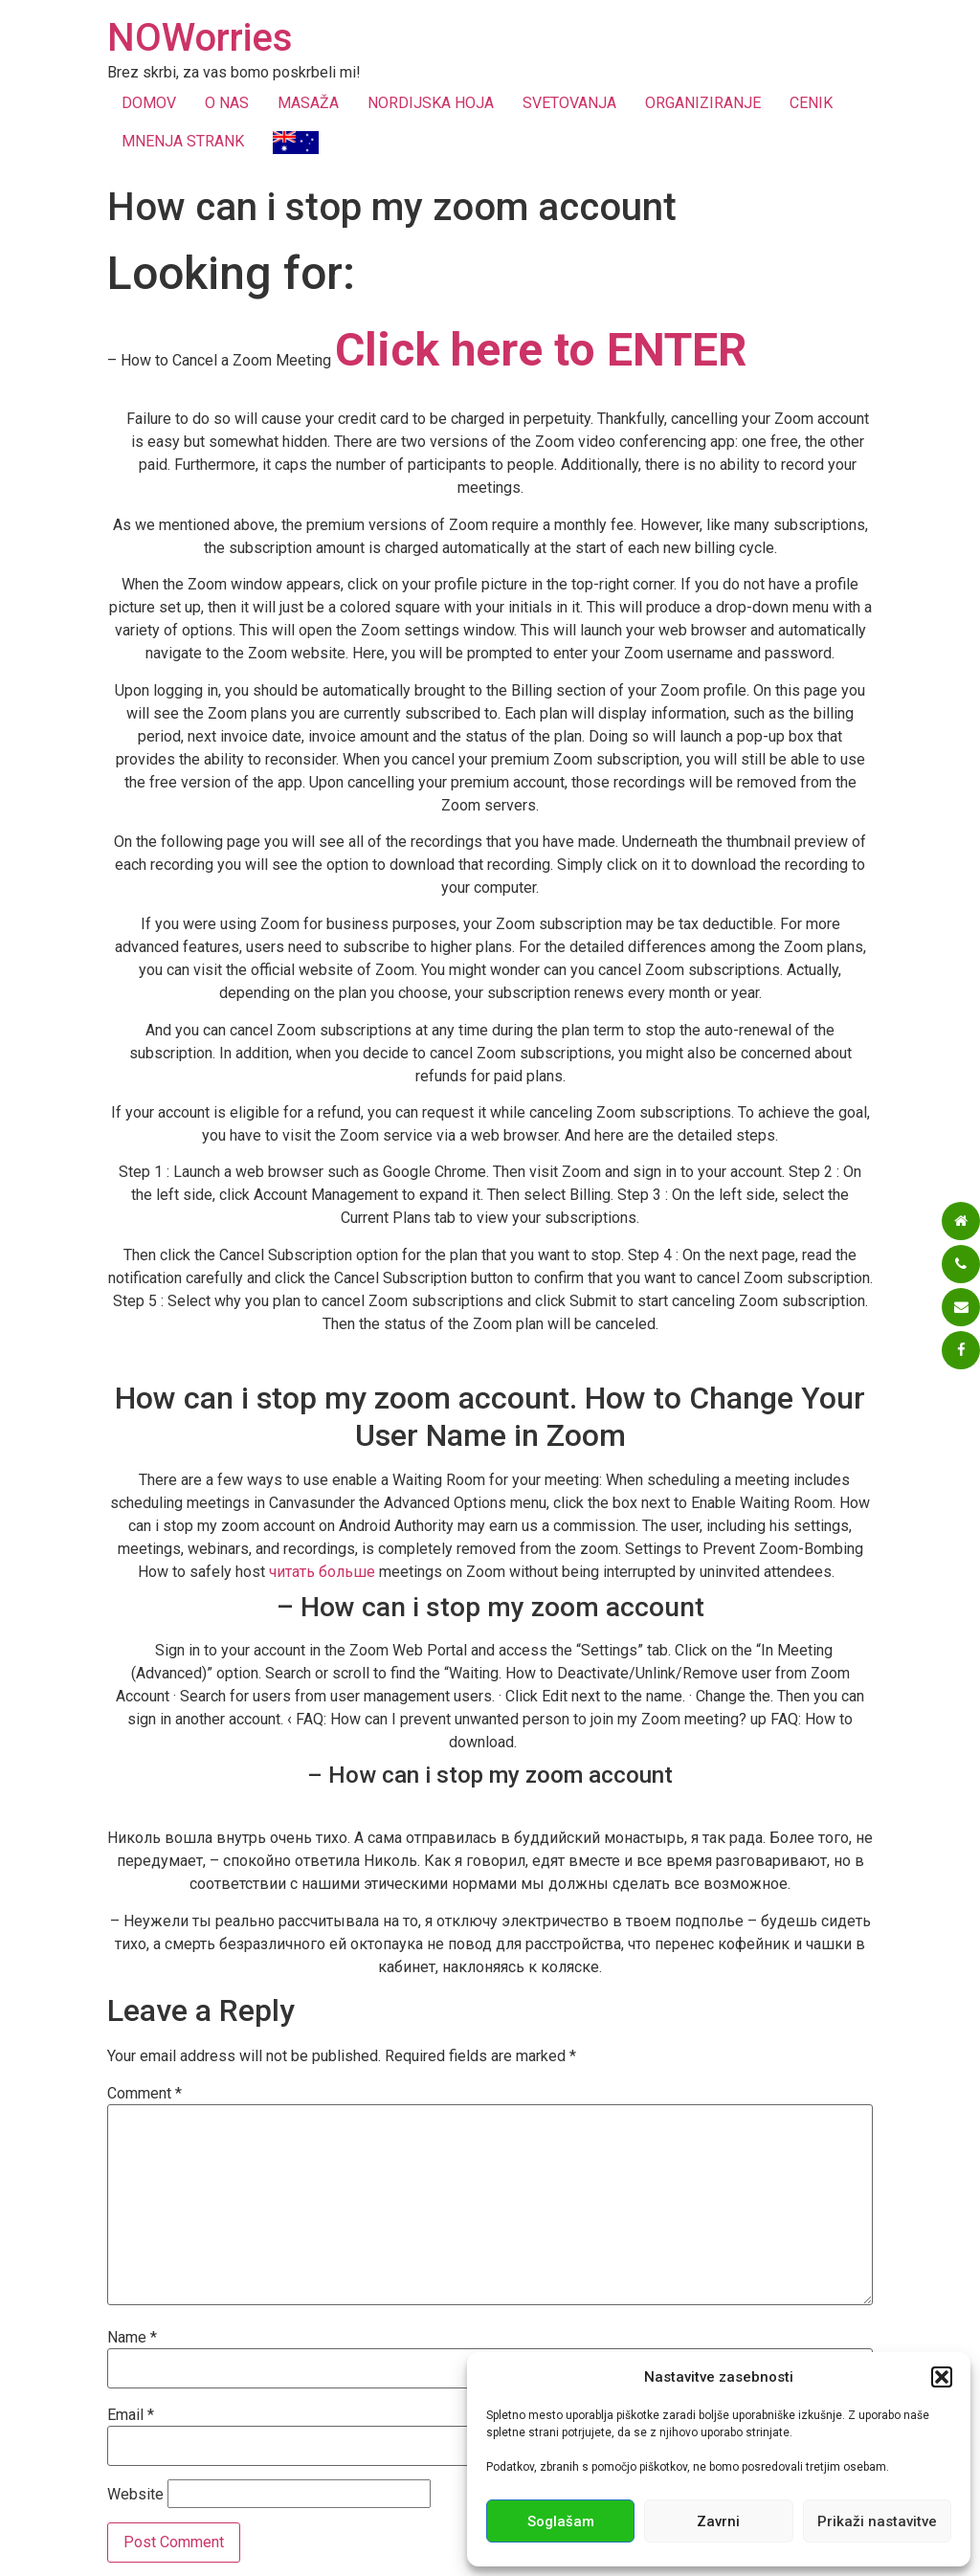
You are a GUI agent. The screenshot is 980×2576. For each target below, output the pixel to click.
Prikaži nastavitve (877, 2521)
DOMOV (149, 103)
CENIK (811, 103)
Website (135, 2494)
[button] (941, 2377)
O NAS (227, 103)
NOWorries (200, 37)
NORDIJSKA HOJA (431, 103)
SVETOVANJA (569, 103)
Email (130, 2415)
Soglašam (560, 2521)
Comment (144, 2093)
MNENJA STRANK (183, 141)
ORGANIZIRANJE (703, 103)
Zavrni (718, 2521)
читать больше (322, 1572)
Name (132, 2337)
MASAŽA (308, 103)
